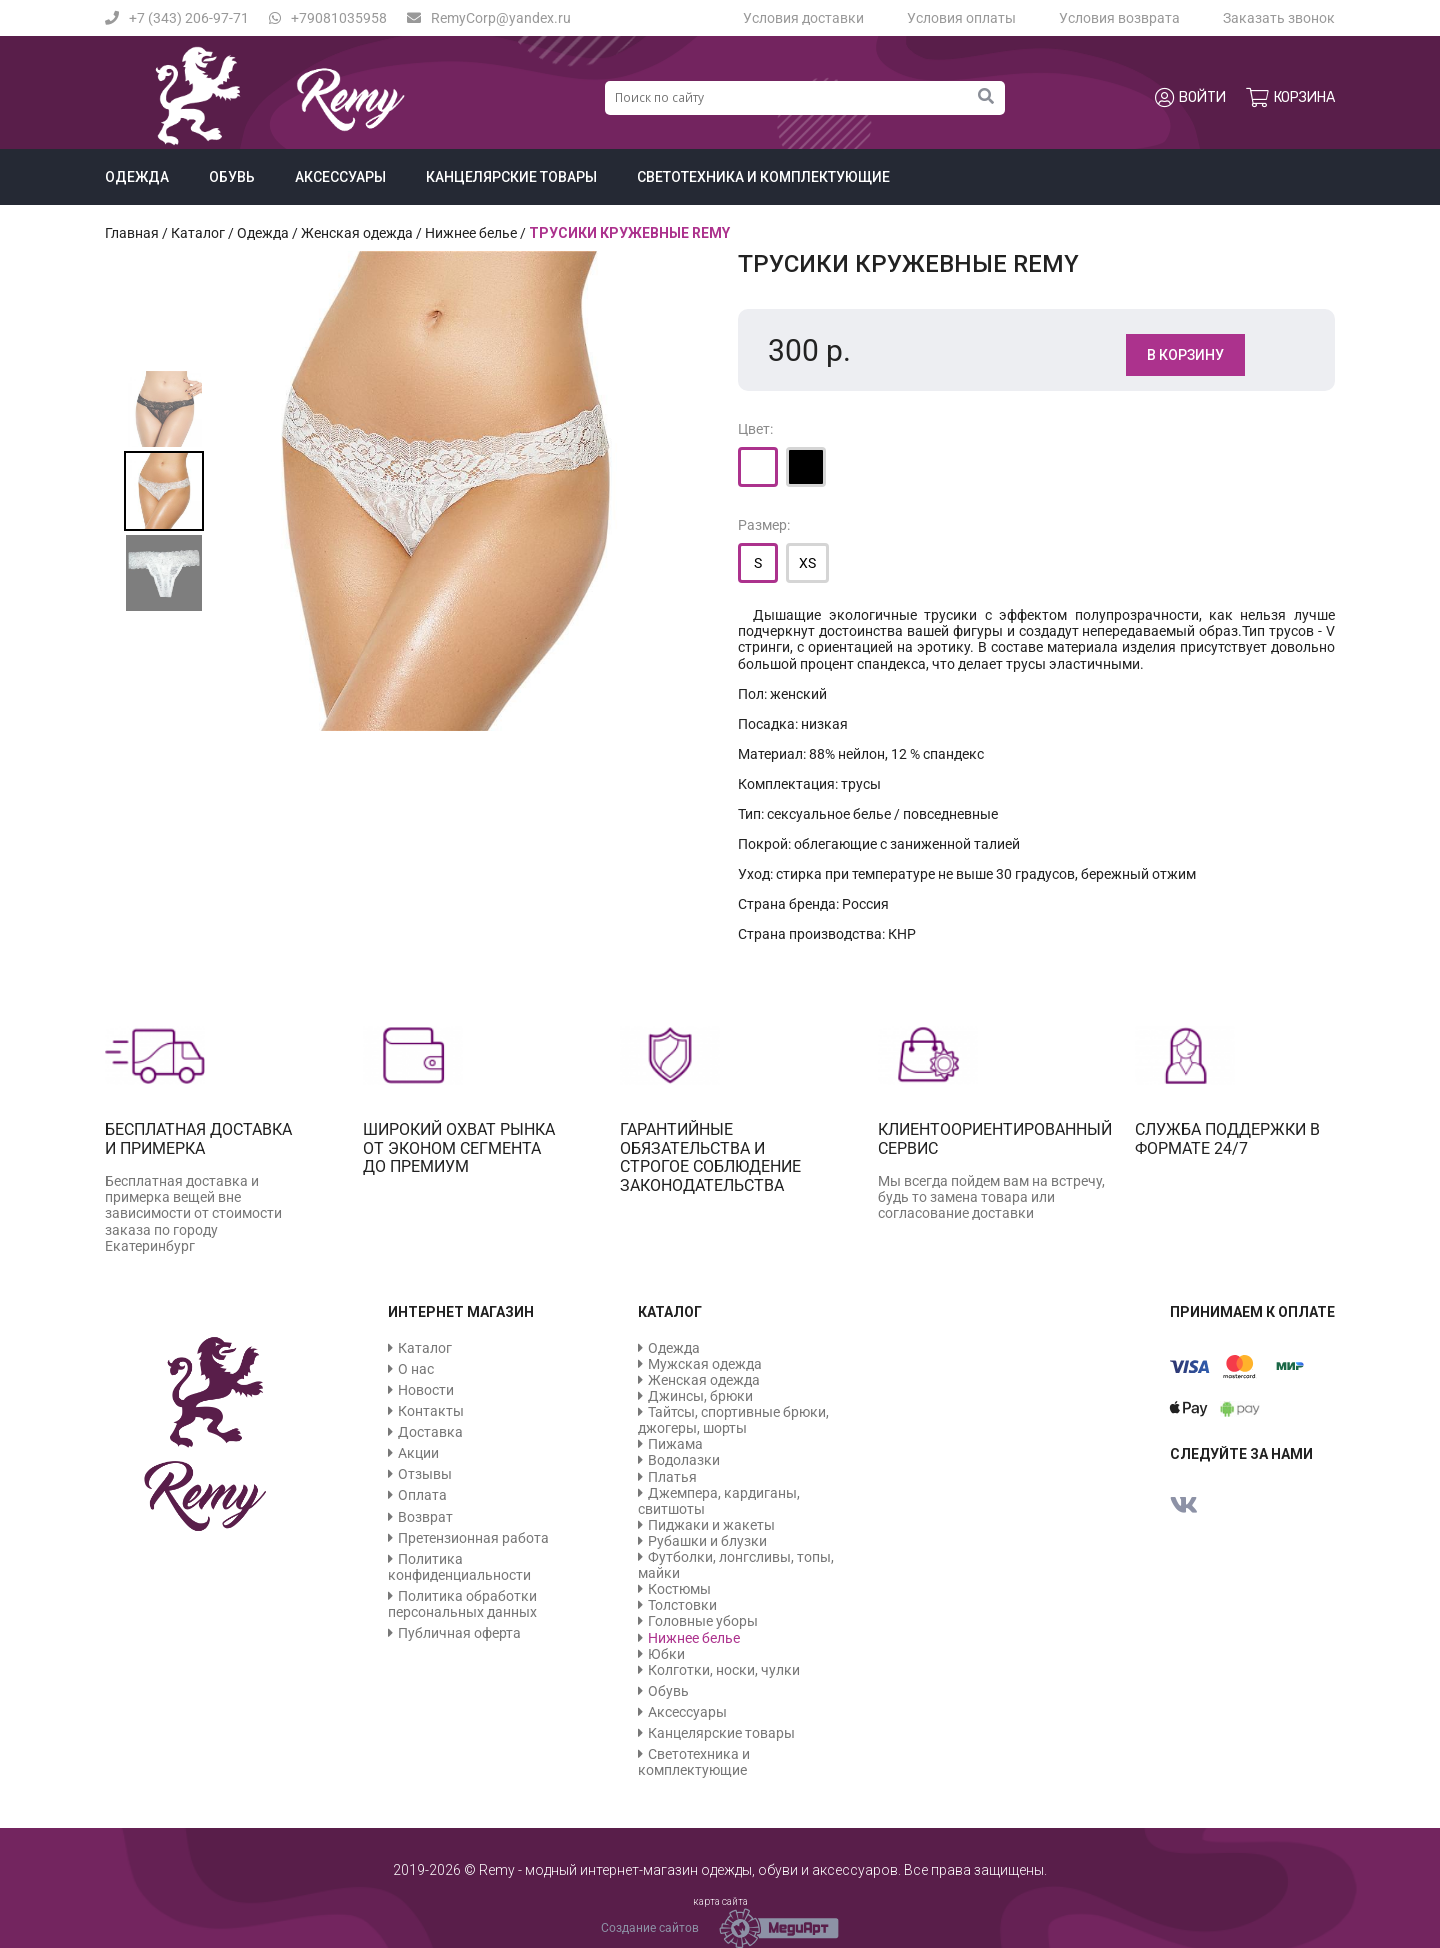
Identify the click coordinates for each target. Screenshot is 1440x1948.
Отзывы (425, 1474)
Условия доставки (803, 18)
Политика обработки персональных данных (462, 1604)
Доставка (430, 1432)
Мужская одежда (705, 1364)
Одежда (137, 177)
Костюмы (679, 1589)
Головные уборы (703, 1621)
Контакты (431, 1411)
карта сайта (720, 1901)
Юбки (666, 1654)
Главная (132, 233)
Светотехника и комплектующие (763, 177)
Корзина (1290, 98)
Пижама (675, 1444)
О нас (416, 1369)
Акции (418, 1453)
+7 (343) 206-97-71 (177, 18)
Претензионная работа (473, 1538)
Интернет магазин (461, 1312)
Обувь (232, 177)
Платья (672, 1477)
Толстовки (682, 1605)
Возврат (425, 1517)
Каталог (198, 233)
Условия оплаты (961, 18)
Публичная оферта (459, 1633)
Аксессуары (340, 177)
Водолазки (684, 1460)
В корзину (1185, 355)
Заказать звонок (1279, 18)
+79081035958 (328, 18)
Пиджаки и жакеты (711, 1525)
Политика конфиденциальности (459, 1567)
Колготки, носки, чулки (724, 1670)
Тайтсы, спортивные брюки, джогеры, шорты (733, 1420)
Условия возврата (1119, 18)
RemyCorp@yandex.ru (489, 18)
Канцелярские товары (511, 177)
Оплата (422, 1495)
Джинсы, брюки (700, 1396)
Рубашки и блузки (707, 1541)
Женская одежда (357, 233)
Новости (426, 1390)
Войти (1190, 98)
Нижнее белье (471, 233)
